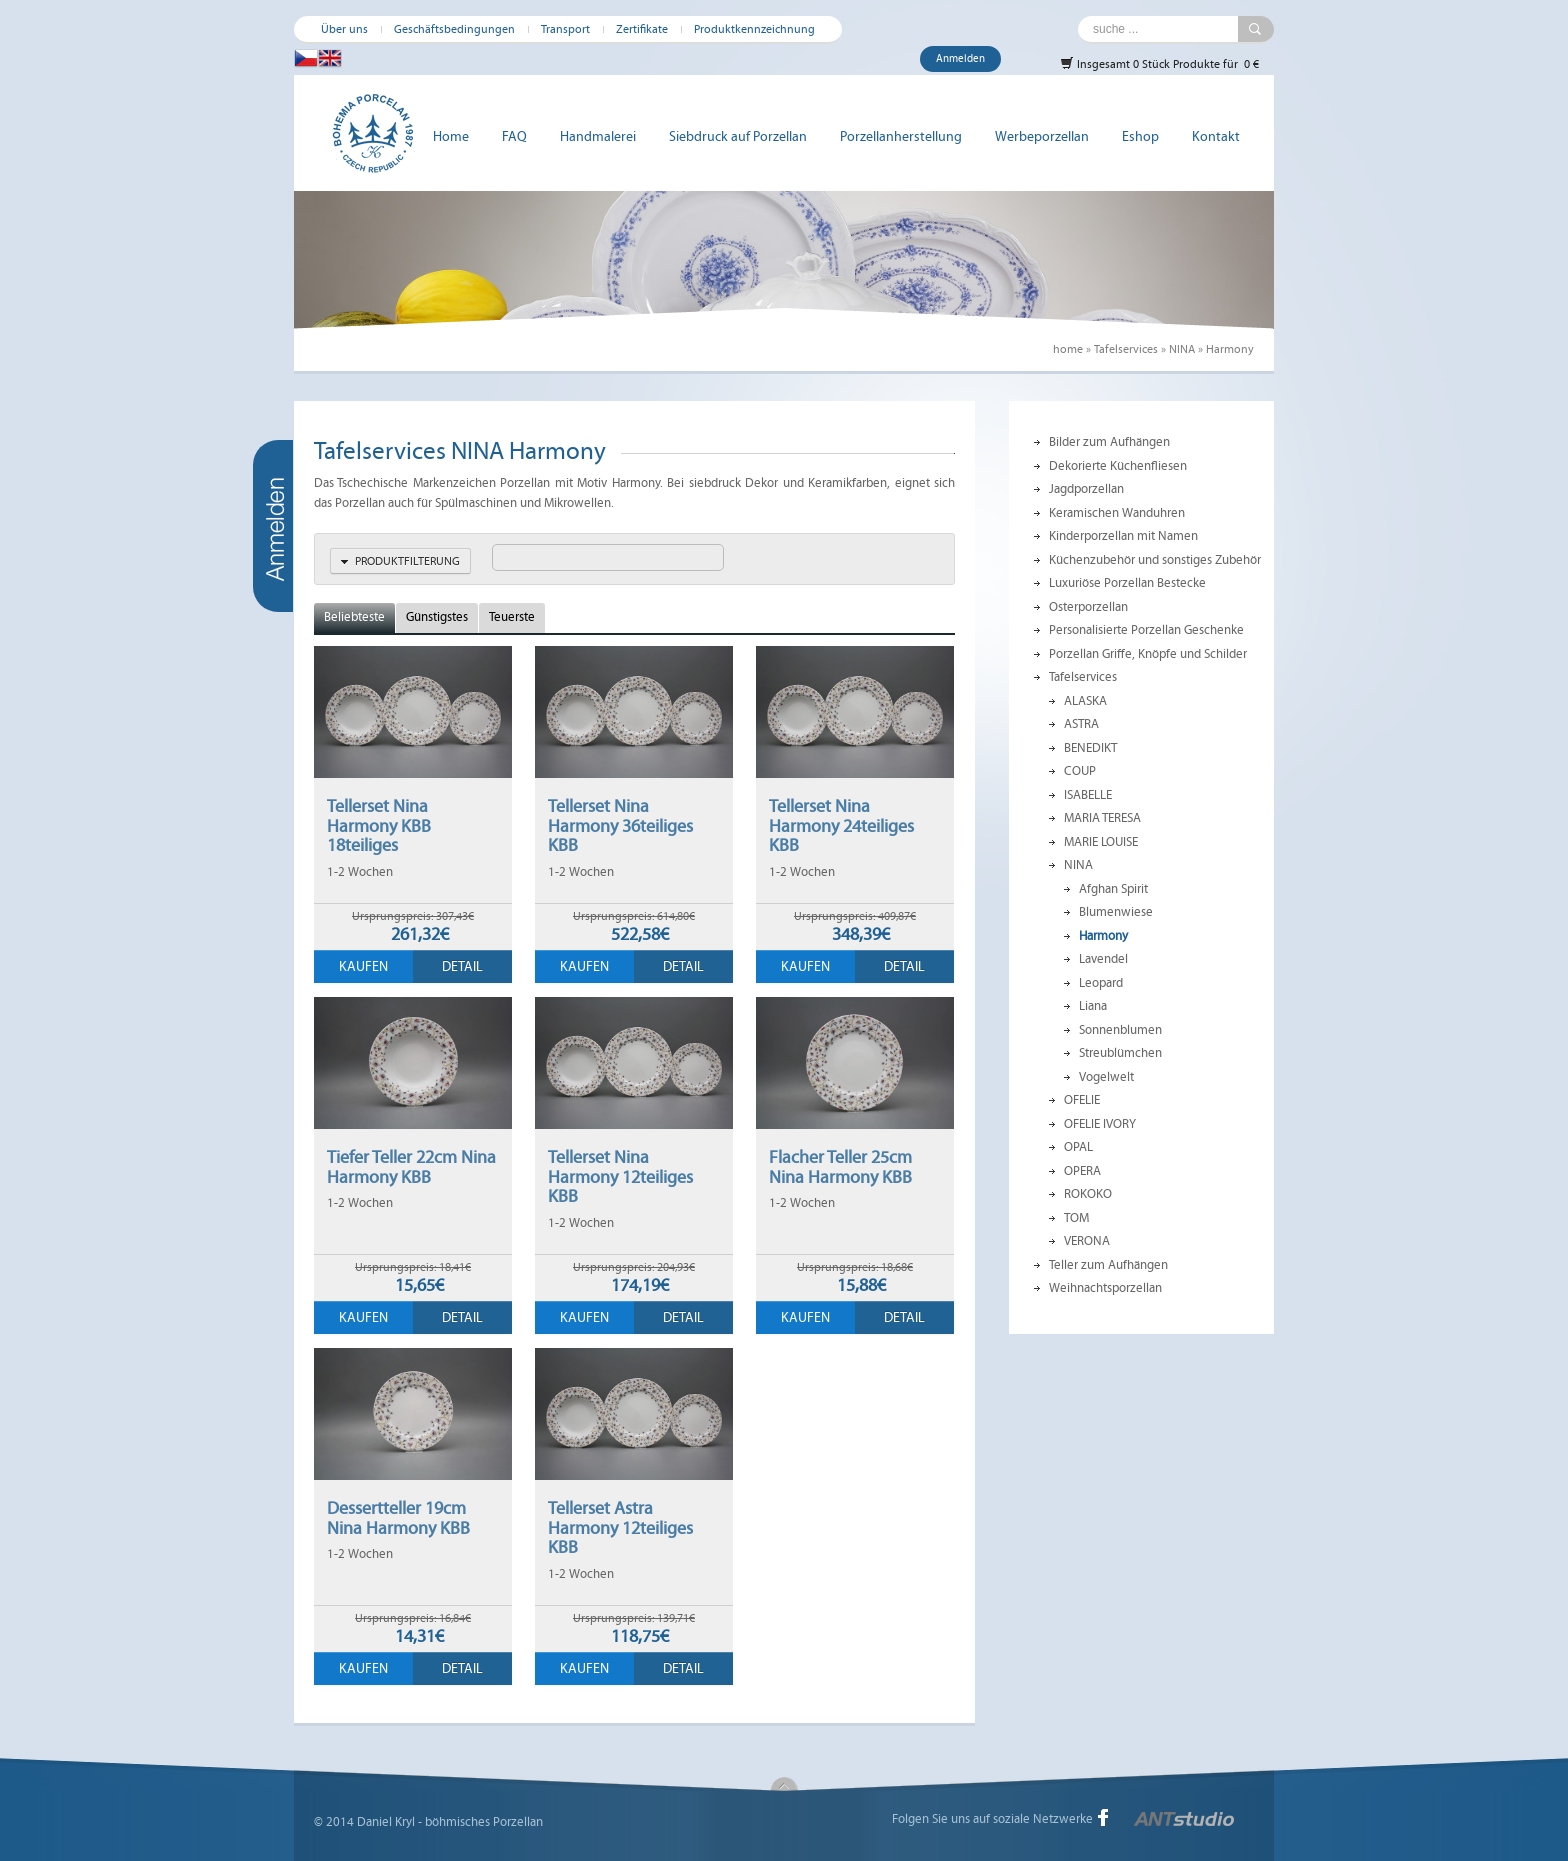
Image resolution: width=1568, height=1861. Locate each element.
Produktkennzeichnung (754, 29)
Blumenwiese (1116, 912)
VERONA (1087, 1241)
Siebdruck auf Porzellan (738, 136)
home (1068, 349)
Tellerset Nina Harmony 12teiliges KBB (620, 1176)
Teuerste (512, 617)
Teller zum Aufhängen (1108, 1265)
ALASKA (1085, 701)
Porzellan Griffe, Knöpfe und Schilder (1148, 654)
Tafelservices (1126, 349)
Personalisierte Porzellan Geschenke (1146, 630)
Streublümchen (1120, 1053)
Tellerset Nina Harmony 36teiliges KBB (620, 825)
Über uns (344, 29)
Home (451, 136)
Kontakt (1216, 136)
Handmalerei (598, 136)
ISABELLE (1088, 795)
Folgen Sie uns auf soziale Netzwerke (992, 1819)
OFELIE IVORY (1100, 1124)
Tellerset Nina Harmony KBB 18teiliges (379, 825)
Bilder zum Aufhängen (1109, 442)
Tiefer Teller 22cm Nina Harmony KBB (411, 1167)
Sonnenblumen (1120, 1030)
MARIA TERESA (1102, 818)
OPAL (1078, 1147)
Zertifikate (642, 29)
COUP (1080, 771)
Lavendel (1103, 959)
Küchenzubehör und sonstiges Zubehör (1155, 560)
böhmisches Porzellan (484, 1822)
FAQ (514, 136)
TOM (1076, 1218)
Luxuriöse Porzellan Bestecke (1127, 583)
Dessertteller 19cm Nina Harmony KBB (398, 1518)
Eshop (1140, 136)
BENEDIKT (1090, 748)
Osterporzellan (1088, 607)
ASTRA (1081, 724)
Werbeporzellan (1042, 136)
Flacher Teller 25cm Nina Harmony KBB (840, 1167)
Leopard (1101, 983)
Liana (1093, 1006)
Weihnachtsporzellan (1105, 1288)
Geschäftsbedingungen (454, 29)
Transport (565, 29)
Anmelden (960, 58)
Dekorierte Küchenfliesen (1118, 466)
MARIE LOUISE (1101, 842)
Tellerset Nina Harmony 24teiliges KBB (841, 825)
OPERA (1082, 1171)
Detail (462, 966)
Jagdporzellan (1086, 489)
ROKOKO (1088, 1194)
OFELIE (1082, 1100)
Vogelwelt (1106, 1077)
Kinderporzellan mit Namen (1123, 536)
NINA (1182, 349)
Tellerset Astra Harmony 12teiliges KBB (620, 1527)
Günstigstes (437, 617)
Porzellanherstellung (901, 136)
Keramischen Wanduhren (1117, 513)
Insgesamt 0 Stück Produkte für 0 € (1159, 63)
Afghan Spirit (1113, 889)
